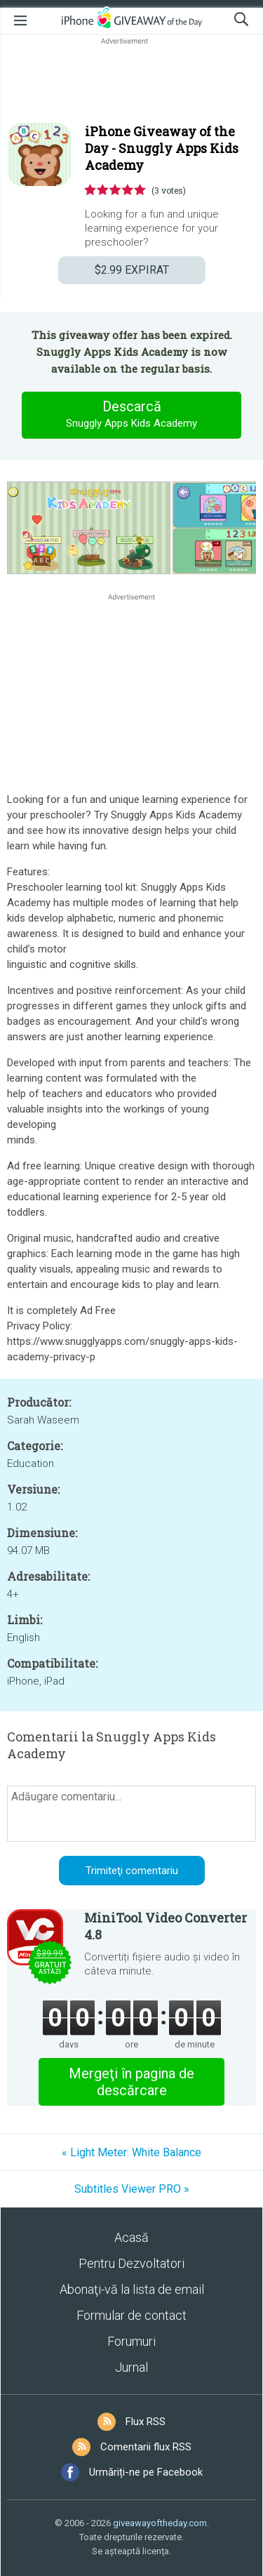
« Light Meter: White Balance (131, 2152)
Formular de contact (131, 2315)
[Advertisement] (131, 81)
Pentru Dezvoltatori (131, 2263)
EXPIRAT (132, 270)
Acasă (131, 2237)
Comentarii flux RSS (145, 2447)
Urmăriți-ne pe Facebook (146, 2472)
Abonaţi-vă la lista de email (132, 2289)
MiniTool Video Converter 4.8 (165, 1926)
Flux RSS (146, 2421)
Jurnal (131, 2367)
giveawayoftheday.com (160, 2523)
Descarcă (132, 415)
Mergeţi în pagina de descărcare (131, 2082)
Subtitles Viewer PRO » (131, 2189)
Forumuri (131, 2341)
